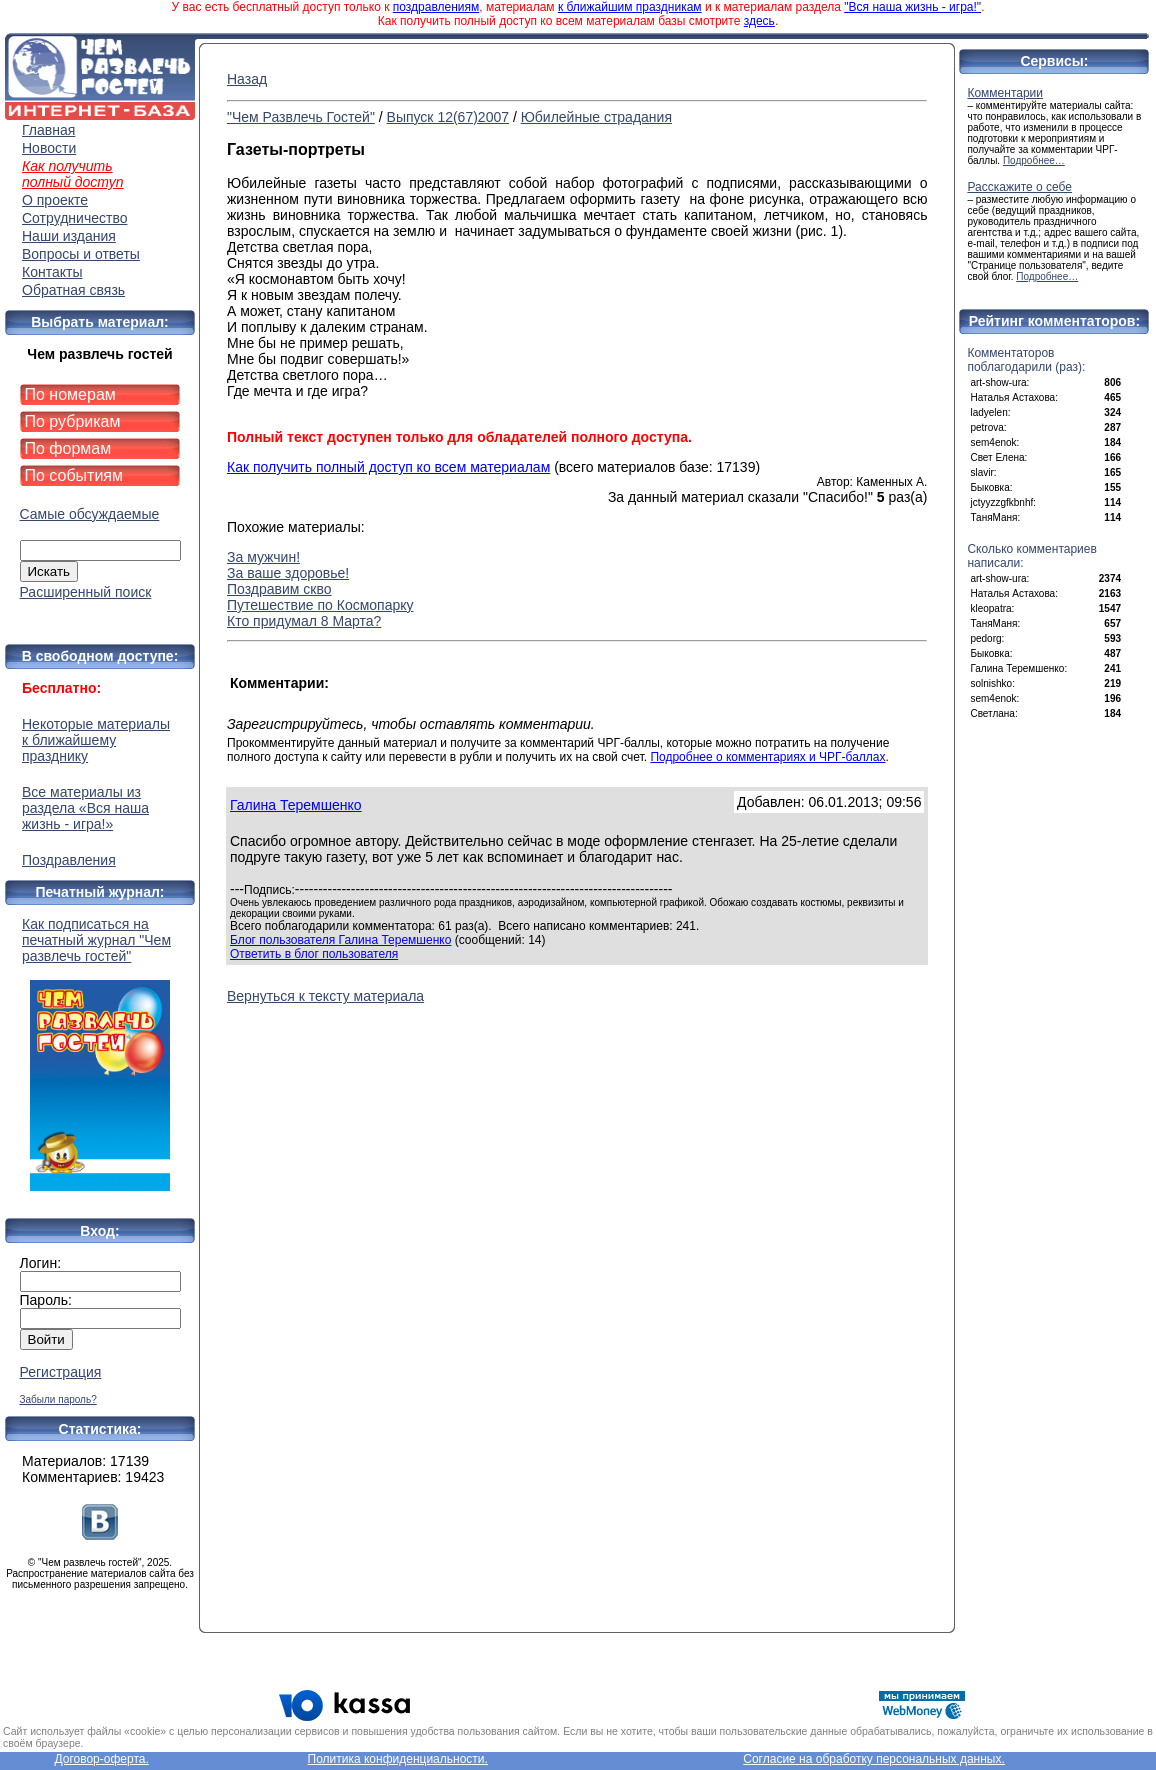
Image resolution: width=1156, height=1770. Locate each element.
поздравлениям (436, 7)
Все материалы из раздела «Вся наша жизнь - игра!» (85, 808)
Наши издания (69, 236)
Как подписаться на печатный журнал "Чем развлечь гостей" (100, 1053)
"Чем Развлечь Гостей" (301, 117)
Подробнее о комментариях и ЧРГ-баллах (767, 757)
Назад (247, 79)
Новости (49, 148)
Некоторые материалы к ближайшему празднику (96, 740)
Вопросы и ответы (81, 254)
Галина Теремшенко (296, 805)
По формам (68, 448)
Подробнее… (1034, 160)
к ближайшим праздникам (630, 7)
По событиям (74, 475)
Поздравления (69, 860)
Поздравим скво (279, 589)
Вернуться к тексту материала (325, 996)
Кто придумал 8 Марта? (304, 621)
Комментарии (1005, 93)
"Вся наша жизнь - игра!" (912, 7)
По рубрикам (73, 421)
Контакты (52, 272)
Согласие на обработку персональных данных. (874, 1759)
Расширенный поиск (86, 592)
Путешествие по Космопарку (320, 605)
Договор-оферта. (101, 1759)
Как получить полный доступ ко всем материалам (388, 467)
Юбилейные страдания (596, 117)
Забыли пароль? (58, 1399)
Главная (48, 130)
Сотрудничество (74, 218)
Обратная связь (73, 290)
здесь (759, 21)
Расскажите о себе (1019, 187)
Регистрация (61, 1372)
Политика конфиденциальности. (398, 1759)
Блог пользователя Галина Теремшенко (340, 940)
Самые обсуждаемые (90, 514)
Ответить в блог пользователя (314, 954)
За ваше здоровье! (288, 573)
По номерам (70, 394)
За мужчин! (263, 557)
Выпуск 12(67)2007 (448, 117)
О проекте (55, 200)
